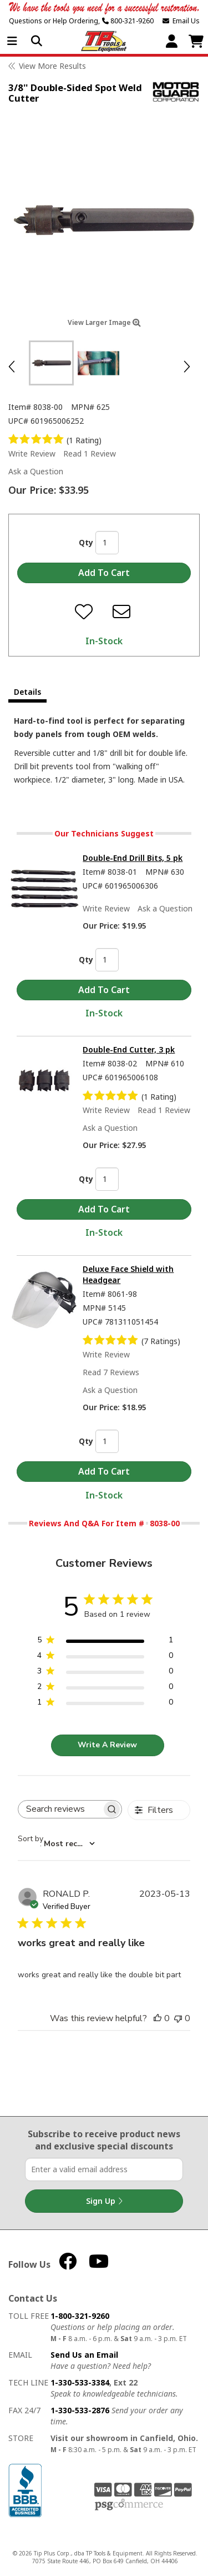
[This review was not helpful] (178, 2018)
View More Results (52, 66)
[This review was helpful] (157, 2018)
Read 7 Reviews (111, 1372)
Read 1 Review (89, 453)
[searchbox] (60, 1809)
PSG (129, 2505)
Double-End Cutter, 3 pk (129, 1049)
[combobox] (56, 1844)
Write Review (31, 453)
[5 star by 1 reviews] (105, 1642)
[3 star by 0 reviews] (105, 1673)
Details (27, 691)
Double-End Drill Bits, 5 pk (132, 858)
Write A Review (107, 1745)
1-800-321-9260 (79, 2316)
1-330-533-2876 (79, 2410)
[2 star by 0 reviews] (105, 1689)
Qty (86, 542)
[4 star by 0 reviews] (105, 1658)
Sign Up (104, 2201)
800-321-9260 (128, 21)
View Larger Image (104, 322)
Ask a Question (35, 471)
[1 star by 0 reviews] (105, 1704)
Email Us (181, 21)
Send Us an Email (84, 2354)
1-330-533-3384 (79, 2382)
